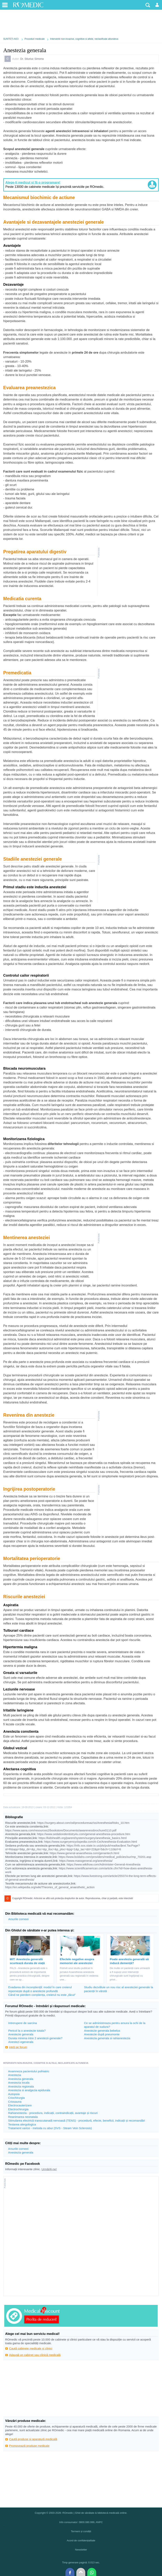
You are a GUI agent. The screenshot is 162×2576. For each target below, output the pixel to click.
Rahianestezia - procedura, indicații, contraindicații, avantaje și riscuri (53, 2113)
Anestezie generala (20, 2034)
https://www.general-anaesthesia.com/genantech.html (84, 1853)
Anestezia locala (18, 2082)
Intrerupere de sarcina (22, 2023)
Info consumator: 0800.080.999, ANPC (81, 2522)
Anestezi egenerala (20, 2042)
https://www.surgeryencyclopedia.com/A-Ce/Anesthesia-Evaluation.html (90, 1841)
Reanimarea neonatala (23, 2116)
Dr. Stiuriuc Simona (32, 58)
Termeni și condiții (81, 2531)
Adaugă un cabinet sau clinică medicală (35, 2354)
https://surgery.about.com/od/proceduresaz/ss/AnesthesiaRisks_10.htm (83, 1822)
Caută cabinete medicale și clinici (30, 2348)
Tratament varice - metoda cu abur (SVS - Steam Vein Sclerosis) (50, 2128)
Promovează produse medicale (29, 2445)
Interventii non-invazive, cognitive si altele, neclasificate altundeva (84, 39)
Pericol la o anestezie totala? (27, 2030)
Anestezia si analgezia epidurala (29, 2090)
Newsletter (81, 2549)
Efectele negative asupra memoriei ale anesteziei (77, 1961)
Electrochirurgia (18, 2109)
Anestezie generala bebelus (102, 2030)
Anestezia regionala (21, 2086)
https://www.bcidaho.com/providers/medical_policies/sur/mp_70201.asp (105, 1856)
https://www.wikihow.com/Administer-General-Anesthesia (104, 1864)
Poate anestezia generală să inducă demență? (129, 1961)
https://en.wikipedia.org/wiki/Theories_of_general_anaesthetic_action (50, 1887)
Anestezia (14, 2075)
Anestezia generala (20, 2078)
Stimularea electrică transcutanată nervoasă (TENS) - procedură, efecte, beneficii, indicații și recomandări (76, 2120)
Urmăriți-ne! (49, 2169)
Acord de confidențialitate (81, 2540)
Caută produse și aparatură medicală (33, 2439)
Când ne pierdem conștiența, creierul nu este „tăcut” (42, 1994)
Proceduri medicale (35, 39)
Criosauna (14, 2101)
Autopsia (14, 2094)
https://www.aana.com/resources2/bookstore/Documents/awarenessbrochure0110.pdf (60, 1830)
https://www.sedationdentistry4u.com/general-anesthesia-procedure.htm (83, 1834)
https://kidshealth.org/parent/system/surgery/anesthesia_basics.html (83, 1838)
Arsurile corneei (18, 1919)
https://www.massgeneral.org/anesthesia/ (85, 1860)
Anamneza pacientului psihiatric (28, 2071)
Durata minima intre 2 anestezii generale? (35, 2038)
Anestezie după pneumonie (102, 2034)
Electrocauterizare (20, 2105)
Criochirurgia (16, 2097)
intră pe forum (18, 2047)
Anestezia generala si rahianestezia (107, 2038)
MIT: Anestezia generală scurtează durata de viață (27, 1961)
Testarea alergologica (22, 2124)
